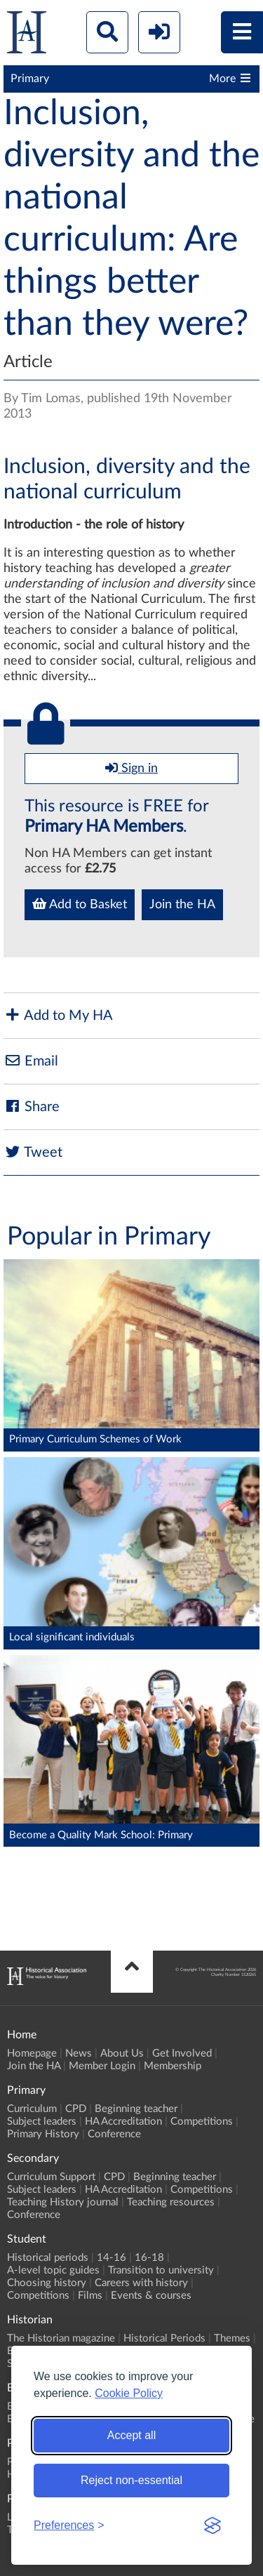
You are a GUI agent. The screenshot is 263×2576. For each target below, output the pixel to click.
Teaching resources (171, 2202)
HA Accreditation (123, 2121)
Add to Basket (79, 904)
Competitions (201, 2121)
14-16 (111, 2257)
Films (90, 2295)
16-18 (149, 2257)
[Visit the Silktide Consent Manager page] (212, 2525)
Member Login (102, 2066)
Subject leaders (41, 2121)
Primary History (43, 2134)
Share (32, 1106)
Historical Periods (164, 2338)
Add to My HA (58, 1015)
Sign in (131, 768)
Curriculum (32, 2109)
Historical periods (47, 2257)
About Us (122, 2053)
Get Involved (182, 2053)
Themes (232, 2338)
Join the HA (182, 904)
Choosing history (46, 2283)
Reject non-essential (131, 2480)
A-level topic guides (53, 2270)
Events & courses (151, 2295)
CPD (75, 2109)
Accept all (131, 2435)
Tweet (33, 1152)
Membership (172, 2066)
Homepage (32, 2053)
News (78, 2053)
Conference (114, 2134)
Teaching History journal (63, 2202)
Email (31, 1061)
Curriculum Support (51, 2177)
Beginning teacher (136, 2109)
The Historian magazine (61, 2338)
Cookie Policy (129, 2393)
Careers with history (141, 2283)
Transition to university (161, 2270)
